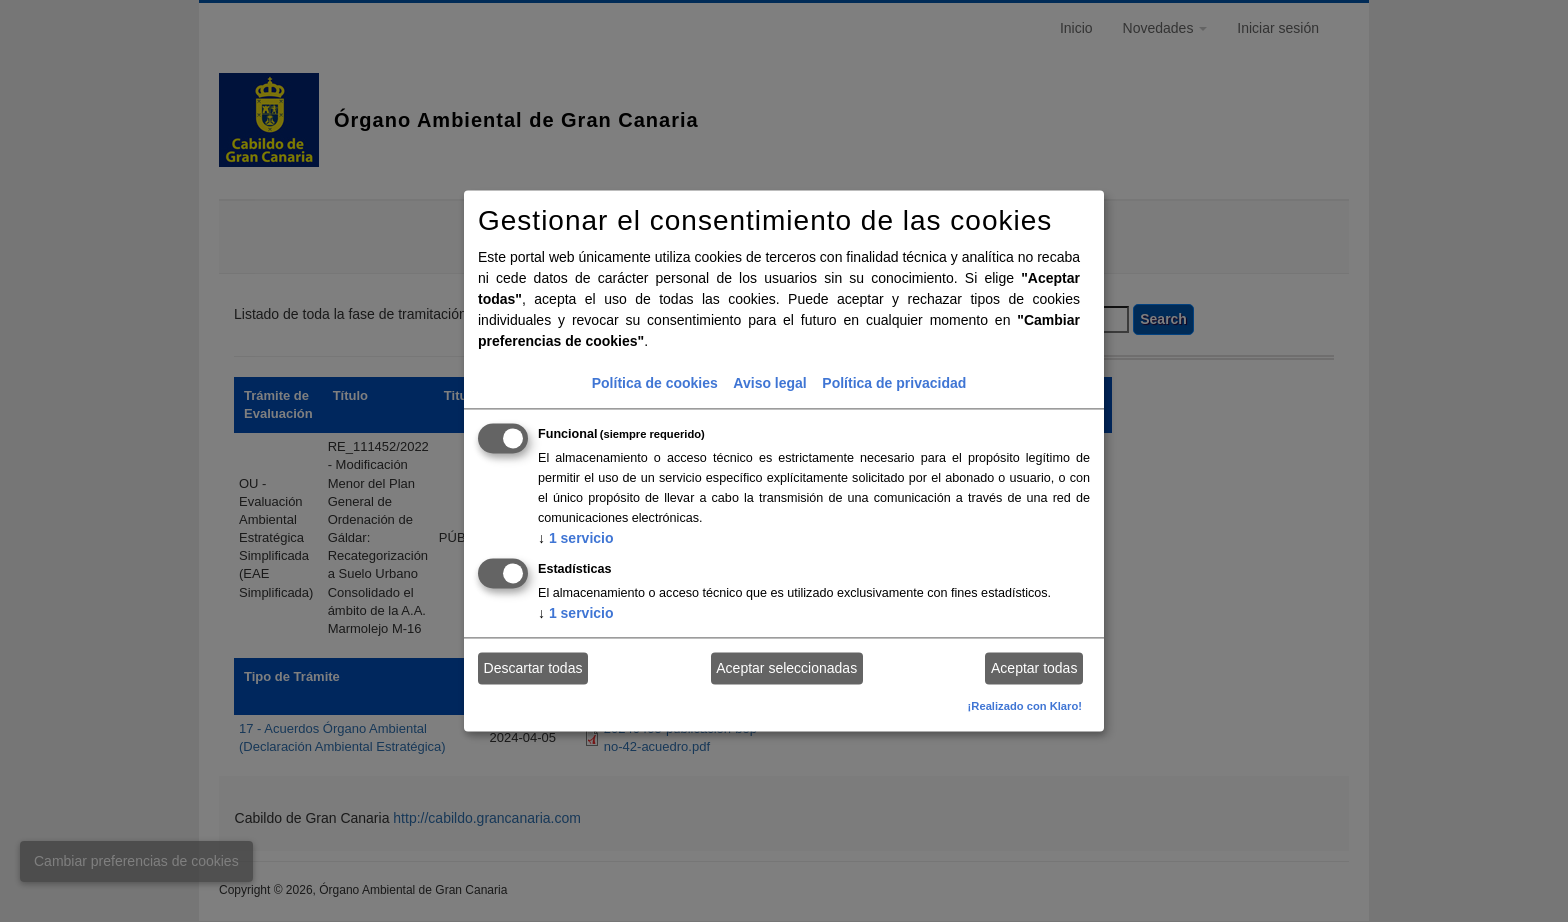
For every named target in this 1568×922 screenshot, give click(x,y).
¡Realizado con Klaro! (1025, 707)
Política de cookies (655, 384)
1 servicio (576, 539)
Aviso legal (769, 384)
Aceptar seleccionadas (786, 668)
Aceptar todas (1034, 668)
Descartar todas (533, 668)
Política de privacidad (894, 384)
